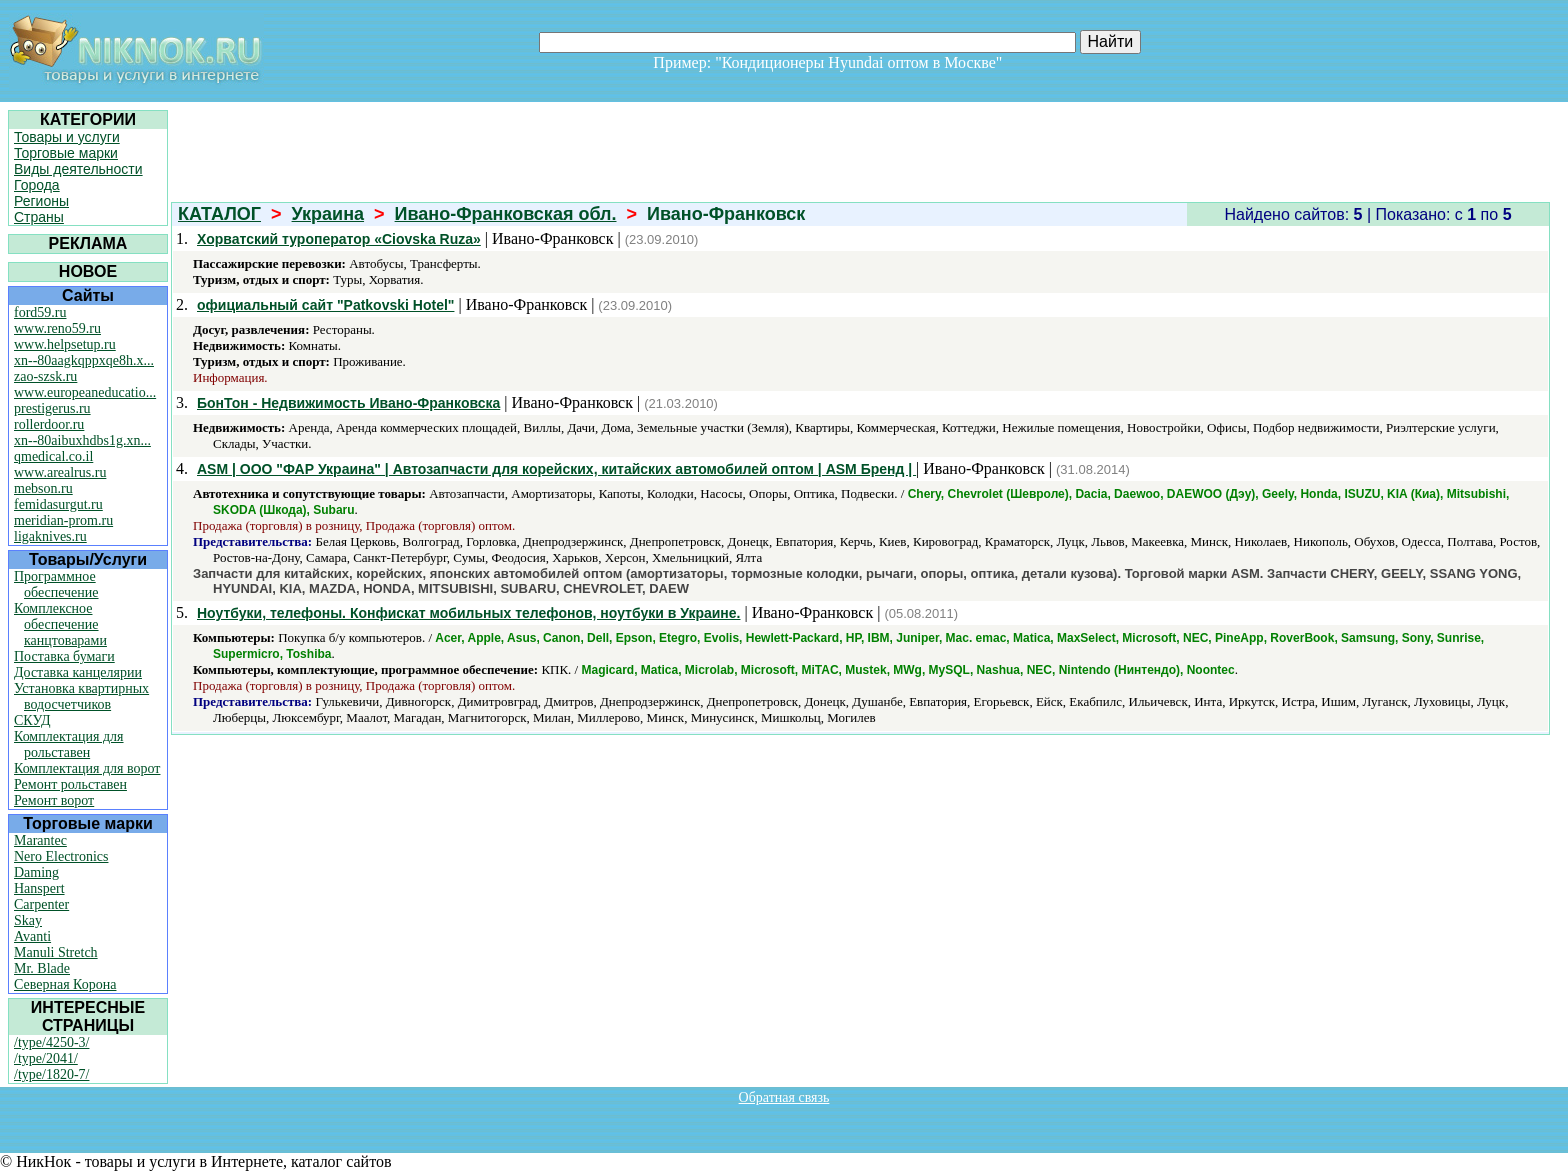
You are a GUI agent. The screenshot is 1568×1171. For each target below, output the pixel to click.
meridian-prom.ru (63, 520)
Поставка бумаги (64, 656)
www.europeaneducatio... (85, 392)
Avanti (32, 936)
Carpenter (41, 904)
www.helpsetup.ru (65, 344)
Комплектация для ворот (87, 768)
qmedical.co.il (53, 456)
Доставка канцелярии (78, 672)
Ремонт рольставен (70, 784)
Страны (39, 217)
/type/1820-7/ (51, 1074)
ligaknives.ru (50, 536)
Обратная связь (784, 1097)
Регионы (41, 201)
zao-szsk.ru (45, 376)
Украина (328, 214)
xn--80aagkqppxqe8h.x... (84, 360)
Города (37, 185)
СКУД (32, 720)
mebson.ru (43, 488)
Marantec (40, 840)
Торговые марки (66, 153)
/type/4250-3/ (51, 1042)
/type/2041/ (46, 1058)
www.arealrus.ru (60, 472)
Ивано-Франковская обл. (506, 214)
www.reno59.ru (57, 328)
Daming (36, 872)
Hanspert (39, 888)
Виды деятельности (78, 169)
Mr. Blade (42, 968)
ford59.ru (40, 312)
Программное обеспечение (56, 584)
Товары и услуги (67, 137)
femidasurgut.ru (58, 504)
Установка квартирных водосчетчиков (81, 696)
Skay (28, 920)
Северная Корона (65, 984)
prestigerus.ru (52, 408)
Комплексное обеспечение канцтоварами (60, 624)
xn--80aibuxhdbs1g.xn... (82, 440)
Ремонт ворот (54, 800)
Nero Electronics (61, 856)
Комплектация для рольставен (69, 744)
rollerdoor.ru (49, 424)
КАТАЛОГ (219, 214)
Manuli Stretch (56, 952)
